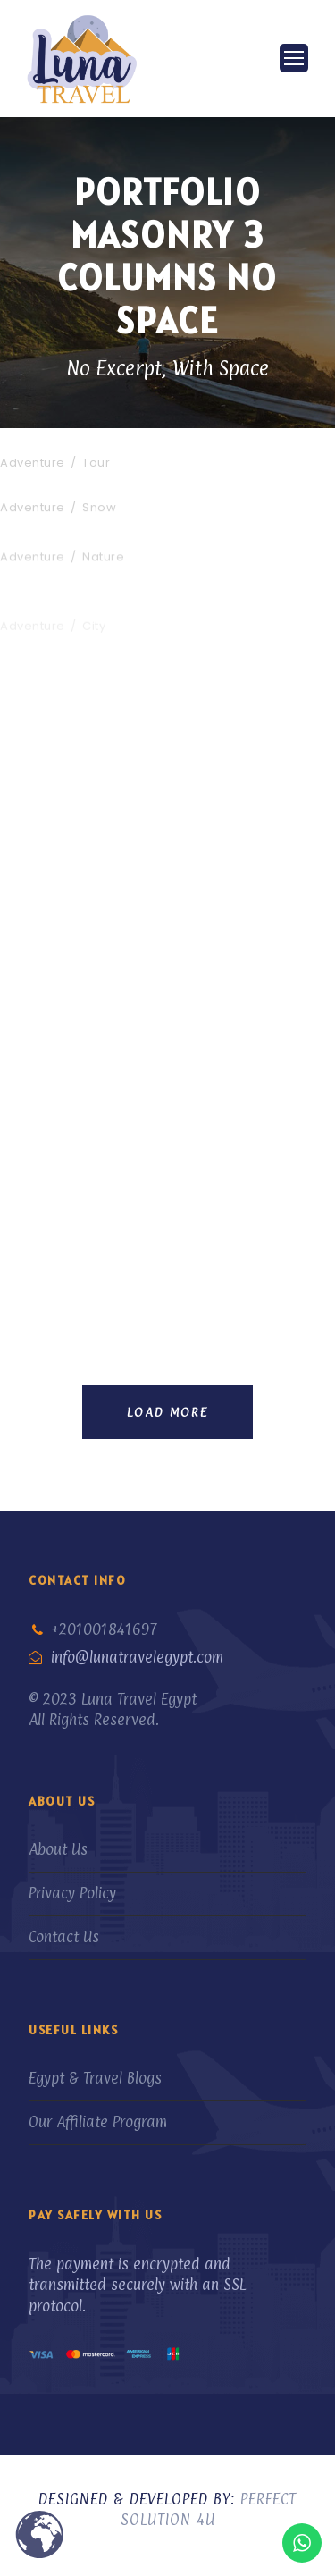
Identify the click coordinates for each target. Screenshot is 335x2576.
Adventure (32, 462)
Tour (96, 462)
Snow (99, 510)
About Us (58, 1849)
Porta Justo (44, 489)
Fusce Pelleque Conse (82, 550)
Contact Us (64, 1937)
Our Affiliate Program (98, 2122)
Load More (167, 1411)
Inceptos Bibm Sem (74, 440)
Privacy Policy (72, 1893)
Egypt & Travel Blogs (95, 2078)
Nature (103, 572)
